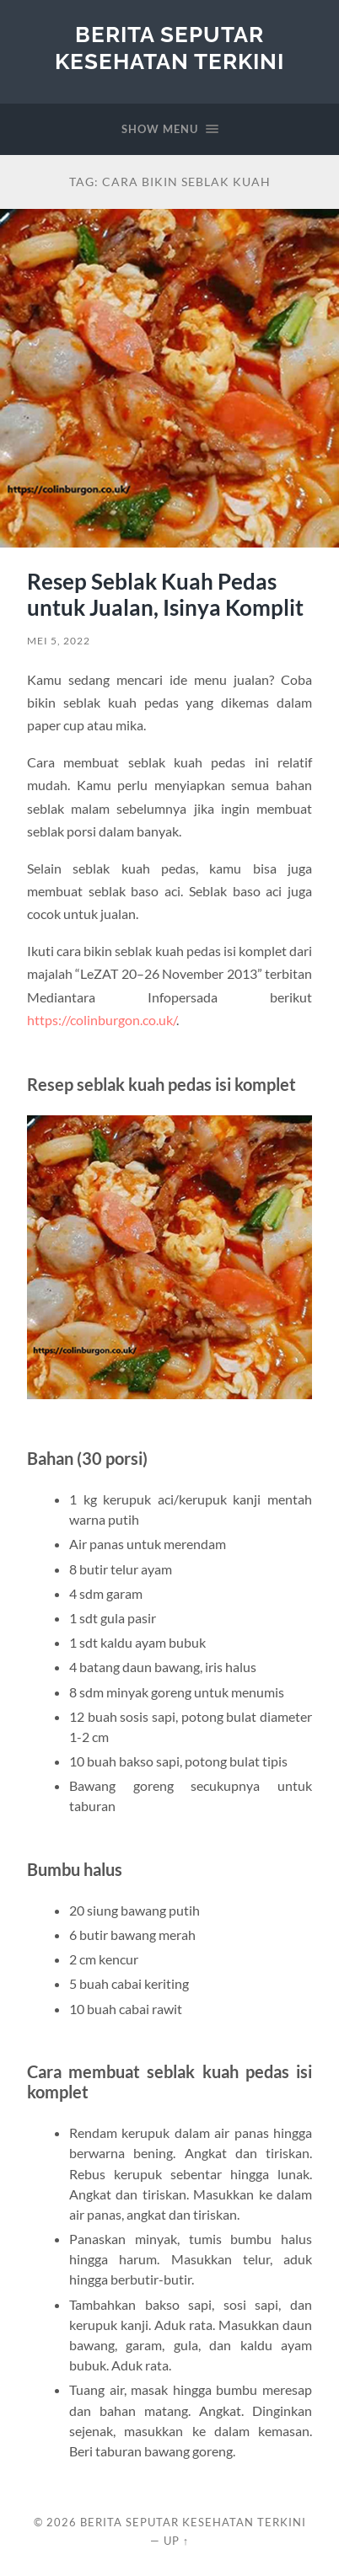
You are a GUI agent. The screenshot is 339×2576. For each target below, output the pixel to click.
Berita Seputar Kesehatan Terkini (169, 47)
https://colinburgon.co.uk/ (101, 1020)
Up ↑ (176, 2540)
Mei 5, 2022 (58, 640)
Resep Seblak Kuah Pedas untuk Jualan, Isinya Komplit (165, 595)
